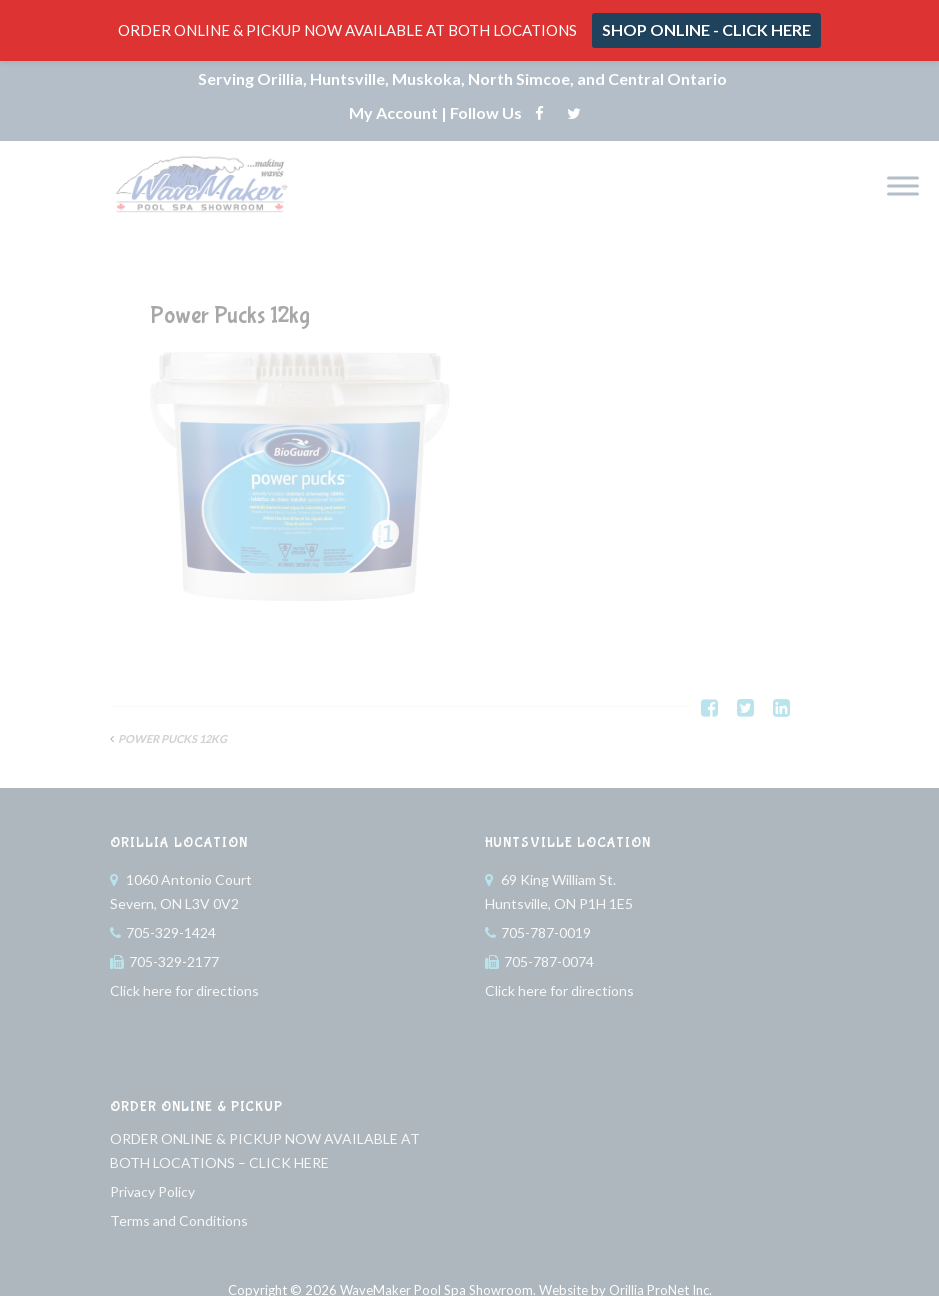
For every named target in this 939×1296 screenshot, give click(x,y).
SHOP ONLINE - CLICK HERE (706, 29)
